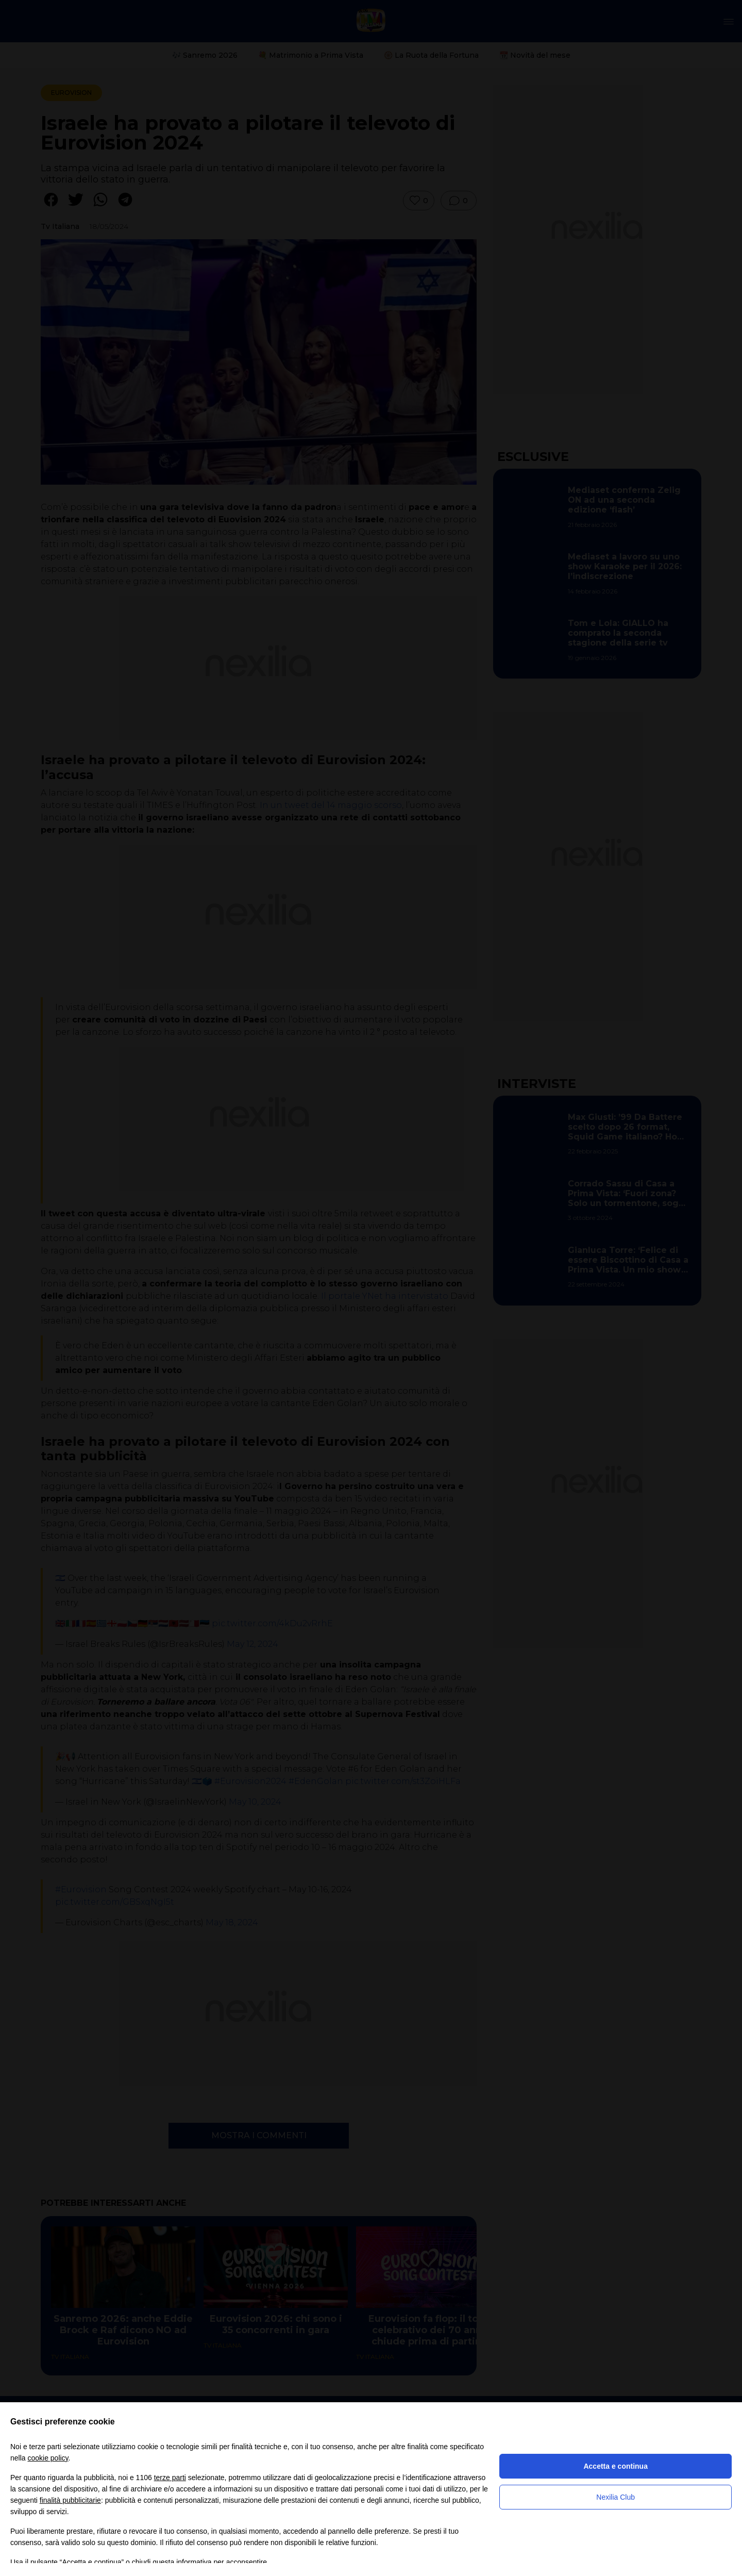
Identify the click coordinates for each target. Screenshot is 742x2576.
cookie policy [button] (47, 2458)
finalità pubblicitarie (70, 2500)
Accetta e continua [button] (615, 2466)
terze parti (170, 2477)
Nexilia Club (615, 2497)
